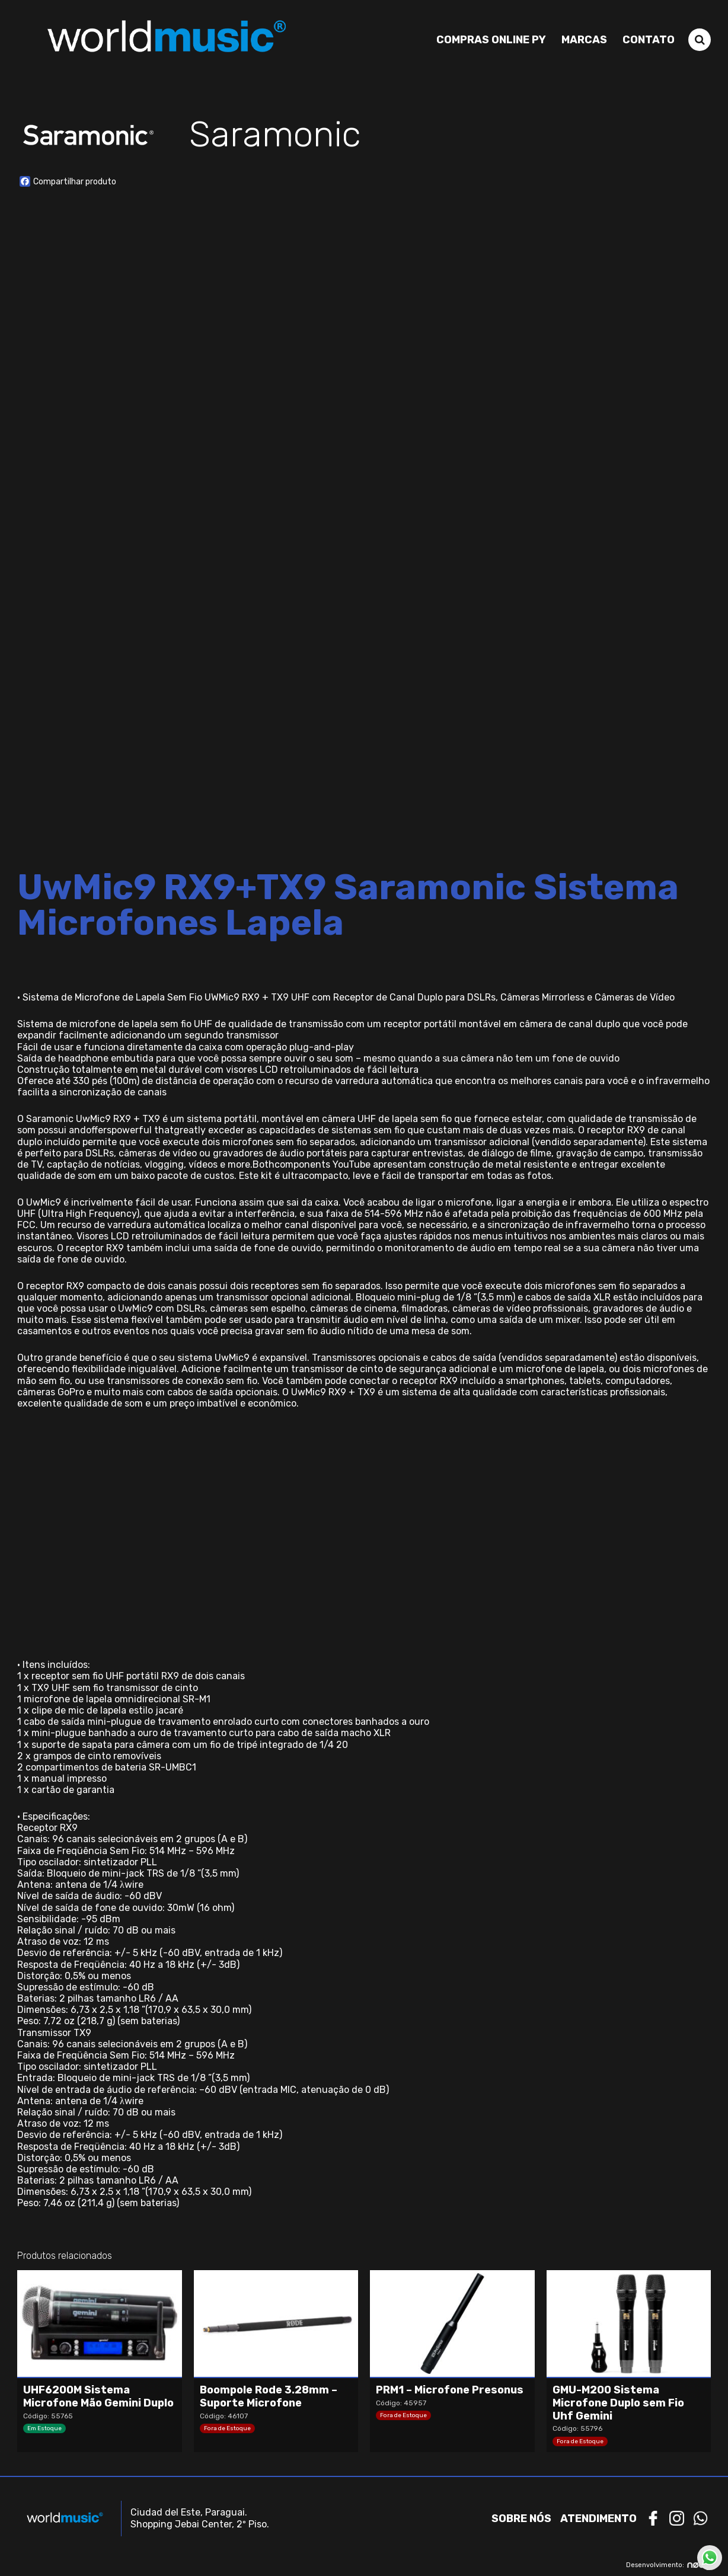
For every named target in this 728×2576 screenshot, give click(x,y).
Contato (648, 39)
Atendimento (598, 2518)
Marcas (584, 39)
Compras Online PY (491, 39)
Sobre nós (521, 2518)
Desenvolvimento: (668, 2565)
